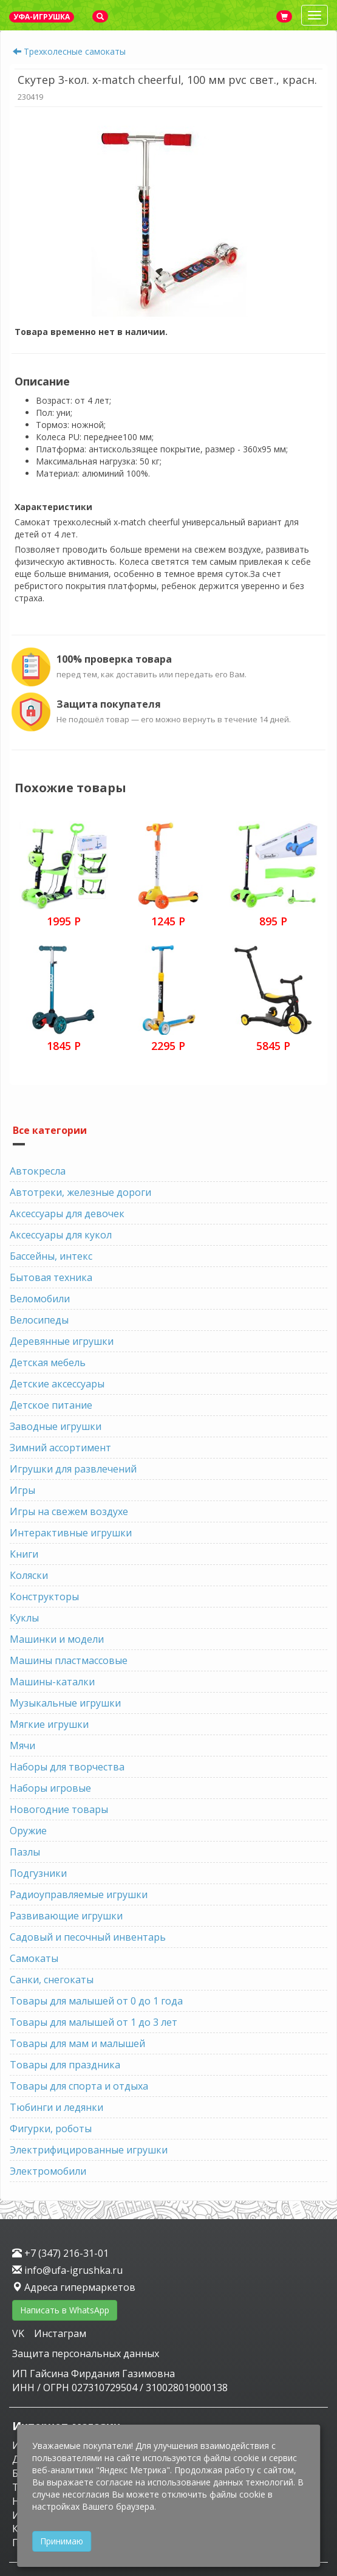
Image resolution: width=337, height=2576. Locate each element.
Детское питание (51, 1405)
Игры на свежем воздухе (69, 1511)
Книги (24, 1554)
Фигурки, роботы (51, 2128)
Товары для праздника (65, 2064)
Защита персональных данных (85, 2353)
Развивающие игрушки (66, 1915)
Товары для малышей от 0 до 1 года (96, 2001)
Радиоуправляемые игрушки (79, 1894)
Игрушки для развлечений (73, 1469)
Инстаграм (60, 2333)
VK (19, 2333)
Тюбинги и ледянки (56, 2107)
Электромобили (48, 2171)
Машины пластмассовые (69, 1660)
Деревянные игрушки (62, 1341)
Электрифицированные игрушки (89, 2149)
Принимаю (61, 2541)
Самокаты (34, 1958)
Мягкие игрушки (49, 1724)
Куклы (24, 1618)
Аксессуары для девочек (67, 1213)
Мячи (22, 1745)
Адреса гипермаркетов (73, 2287)
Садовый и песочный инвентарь (88, 1937)
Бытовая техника (51, 1277)
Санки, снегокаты (52, 1979)
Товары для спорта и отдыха (79, 2086)
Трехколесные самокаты (75, 51)
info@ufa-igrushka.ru (67, 2270)
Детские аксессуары (57, 1383)
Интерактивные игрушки (71, 1532)
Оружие (28, 1830)
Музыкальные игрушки (65, 1703)
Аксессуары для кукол (61, 1234)
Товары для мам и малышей (77, 2043)
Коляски (29, 1575)
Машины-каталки (52, 1681)
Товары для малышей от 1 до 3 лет (93, 2022)
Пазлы (25, 1852)
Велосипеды (39, 1320)
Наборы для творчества (67, 1766)
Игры (22, 1490)
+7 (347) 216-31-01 (60, 2253)
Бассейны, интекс (51, 1256)
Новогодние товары (59, 1809)
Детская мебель (48, 1362)
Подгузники (38, 1873)
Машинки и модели (57, 1639)
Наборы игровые (50, 1788)
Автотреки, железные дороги (80, 1192)
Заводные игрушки (55, 1426)
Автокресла (38, 1171)
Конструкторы (44, 1596)
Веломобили (40, 1298)
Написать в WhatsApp (64, 2310)
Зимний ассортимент (60, 1447)
